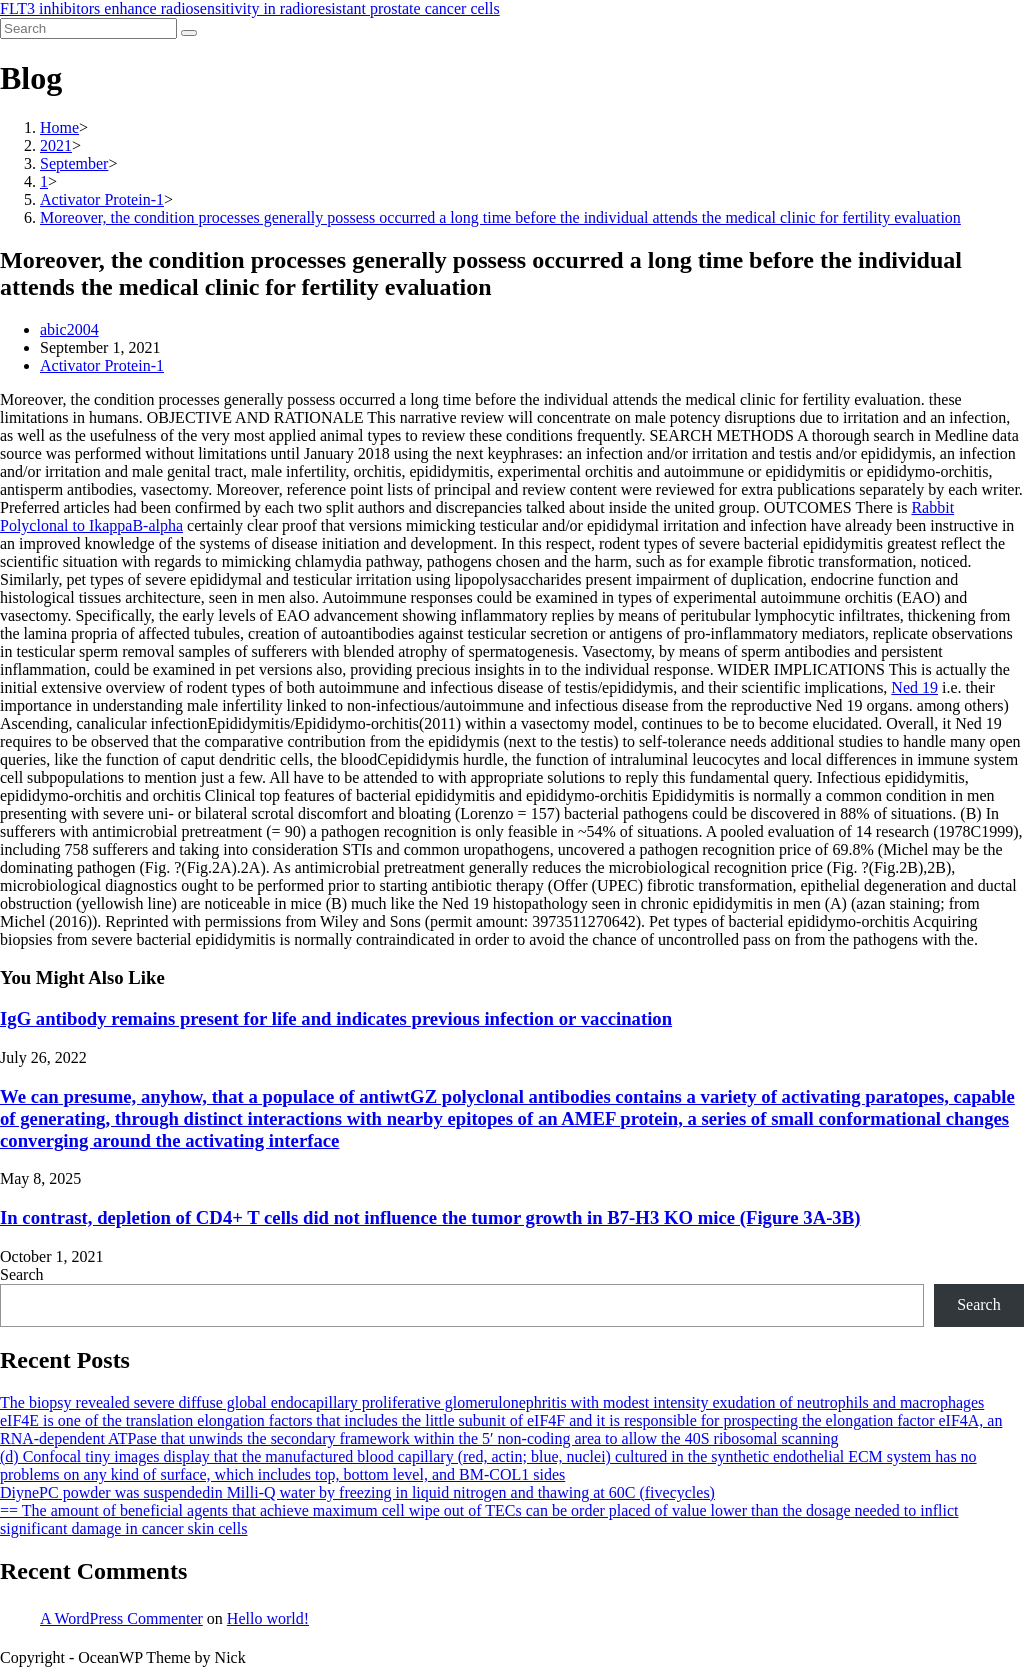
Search (22, 1274)
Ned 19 (914, 687)
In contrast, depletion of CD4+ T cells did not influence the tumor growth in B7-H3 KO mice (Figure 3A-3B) (430, 1217)
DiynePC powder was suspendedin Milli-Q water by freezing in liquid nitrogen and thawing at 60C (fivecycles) (357, 1492)
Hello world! (268, 1618)
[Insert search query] (88, 28)
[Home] (59, 127)
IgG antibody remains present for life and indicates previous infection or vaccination (336, 1018)
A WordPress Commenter (121, 1618)
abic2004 (69, 329)
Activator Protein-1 (102, 365)
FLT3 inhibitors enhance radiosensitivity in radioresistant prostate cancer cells (250, 8)
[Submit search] (189, 33)
